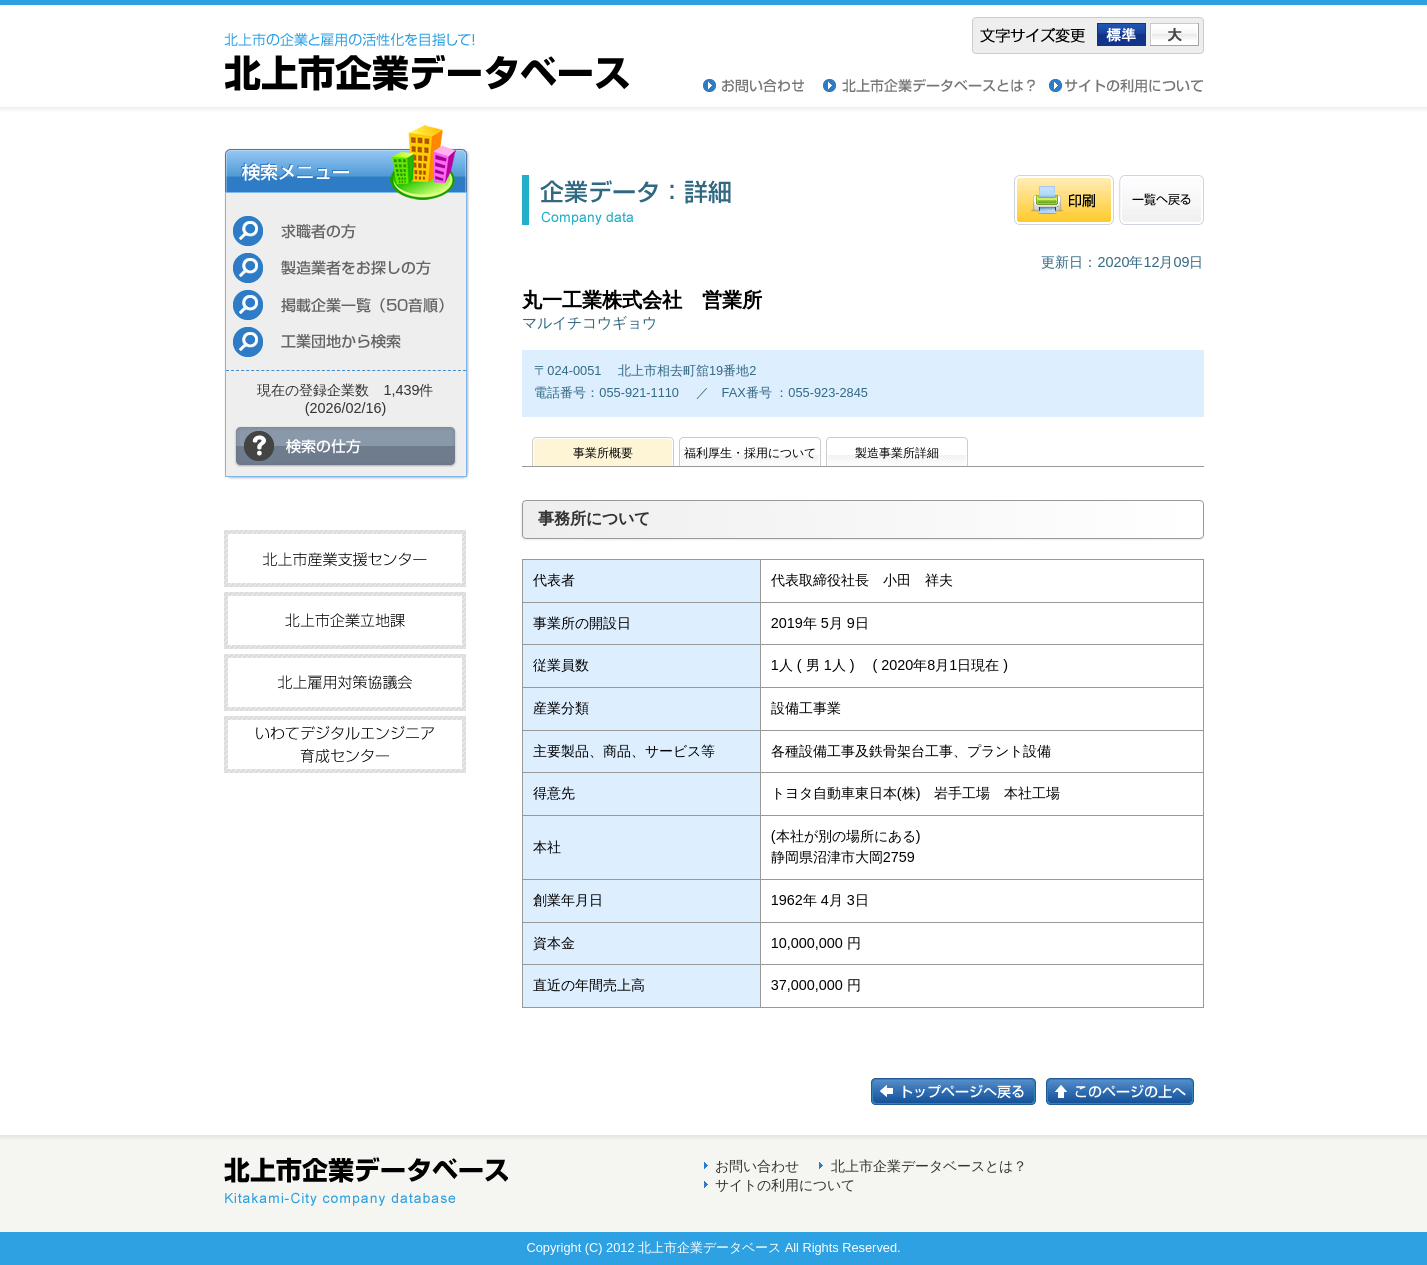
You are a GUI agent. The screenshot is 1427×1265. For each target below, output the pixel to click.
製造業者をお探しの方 (345, 267)
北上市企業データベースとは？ (929, 1166)
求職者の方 (345, 230)
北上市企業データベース (426, 48)
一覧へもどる (1161, 200)
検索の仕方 (346, 446)
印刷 (1064, 200)
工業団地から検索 (345, 341)
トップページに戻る (958, 1091)
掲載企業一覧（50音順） (345, 304)
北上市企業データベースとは (936, 86)
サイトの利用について (1126, 86)
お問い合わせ (763, 86)
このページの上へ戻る (1125, 1091)
